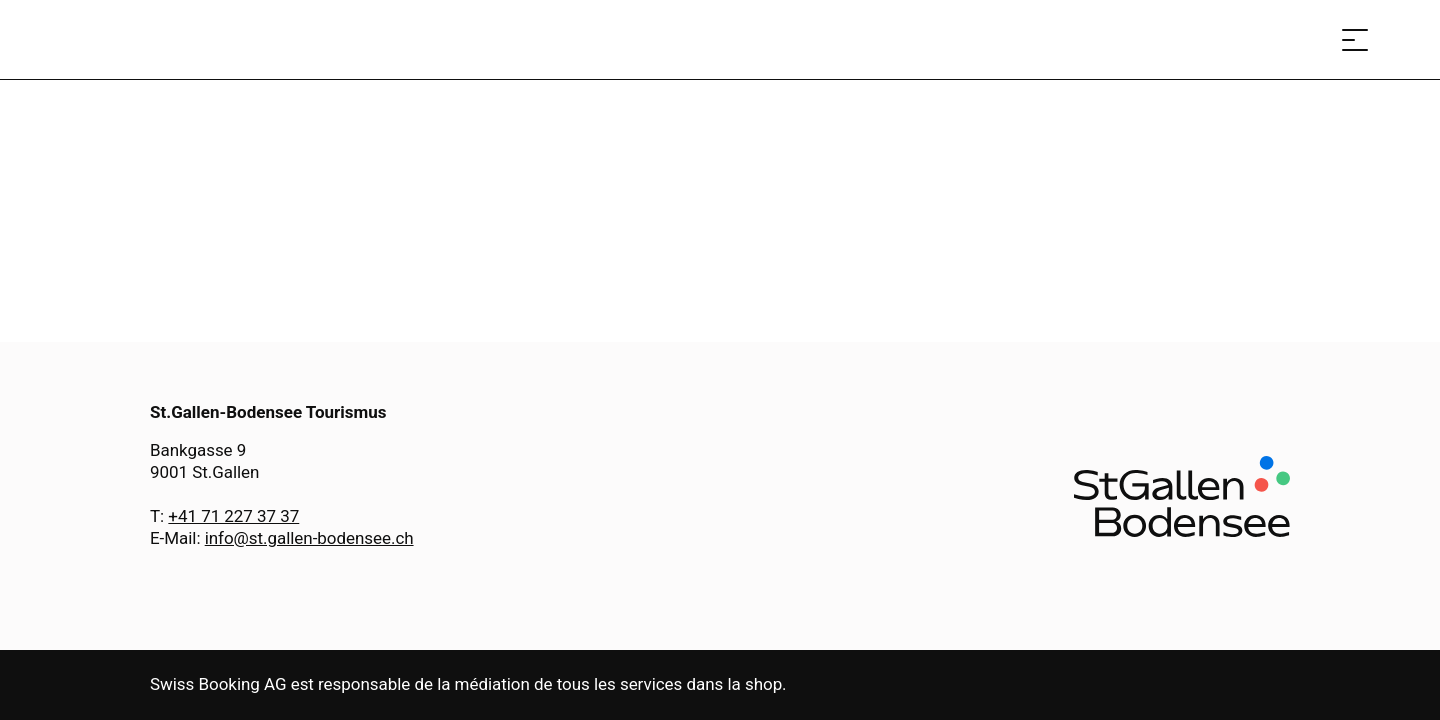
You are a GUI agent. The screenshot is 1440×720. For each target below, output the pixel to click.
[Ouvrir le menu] (1355, 39)
